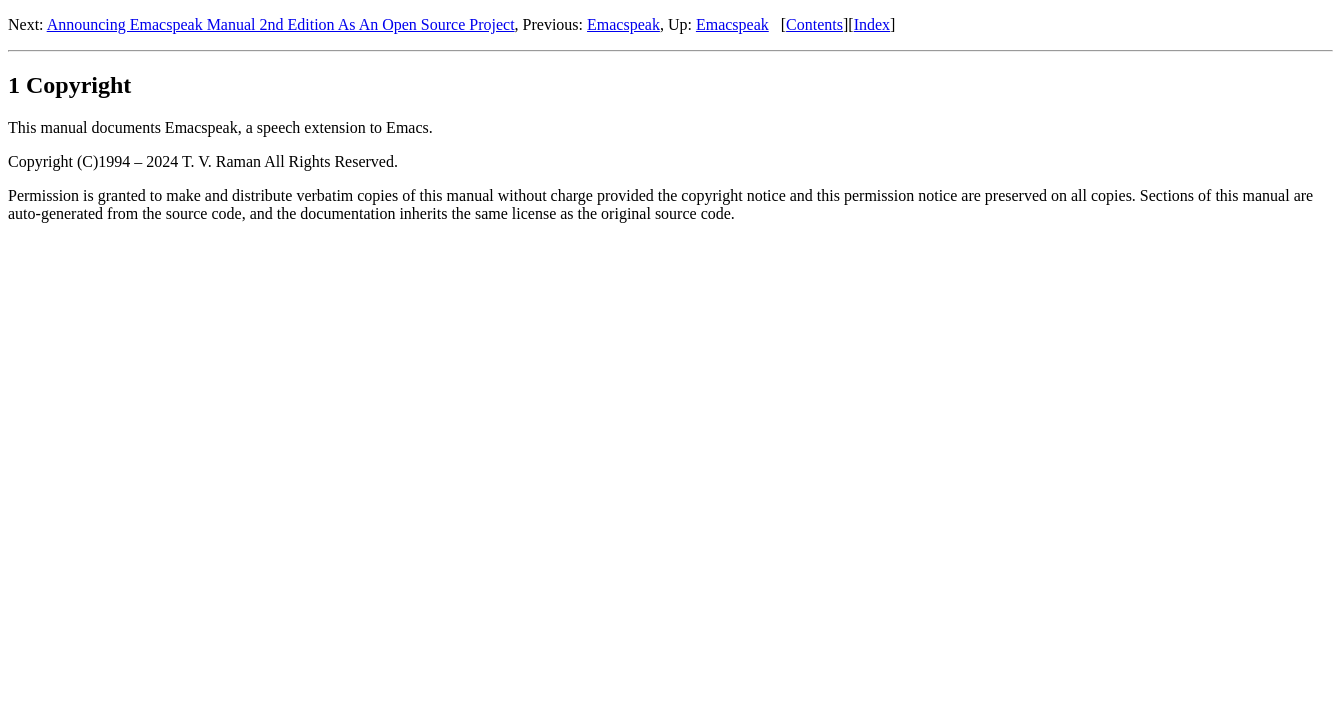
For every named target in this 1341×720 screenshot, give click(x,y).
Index (872, 24)
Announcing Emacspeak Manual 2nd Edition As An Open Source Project (281, 24)
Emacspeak (623, 24)
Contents (814, 24)
